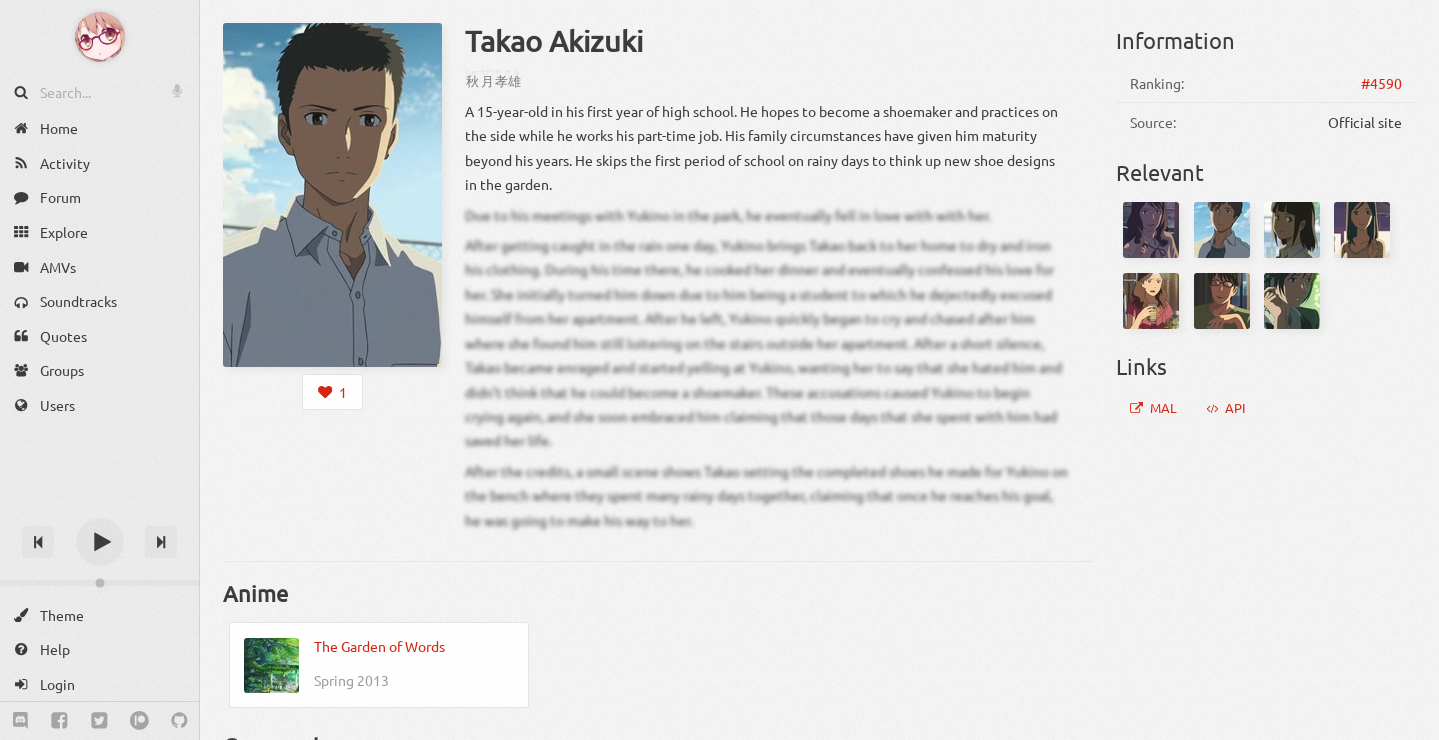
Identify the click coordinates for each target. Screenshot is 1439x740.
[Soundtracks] (99, 301)
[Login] (99, 684)
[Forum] (99, 197)
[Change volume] (99, 583)
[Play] (100, 542)
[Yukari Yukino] (1292, 301)
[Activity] (99, 163)
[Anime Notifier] (100, 37)
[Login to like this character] (332, 392)
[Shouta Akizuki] (1222, 301)
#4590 (1381, 83)
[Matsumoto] (1222, 230)
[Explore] (99, 232)
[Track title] (99, 506)
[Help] (99, 649)
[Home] (99, 128)
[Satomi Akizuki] (1151, 301)
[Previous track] (38, 542)
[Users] (99, 405)
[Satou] (1292, 230)
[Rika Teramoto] (1362, 230)
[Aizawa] (1151, 230)
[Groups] (99, 370)
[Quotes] (99, 336)
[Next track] (161, 542)
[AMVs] (99, 266)
